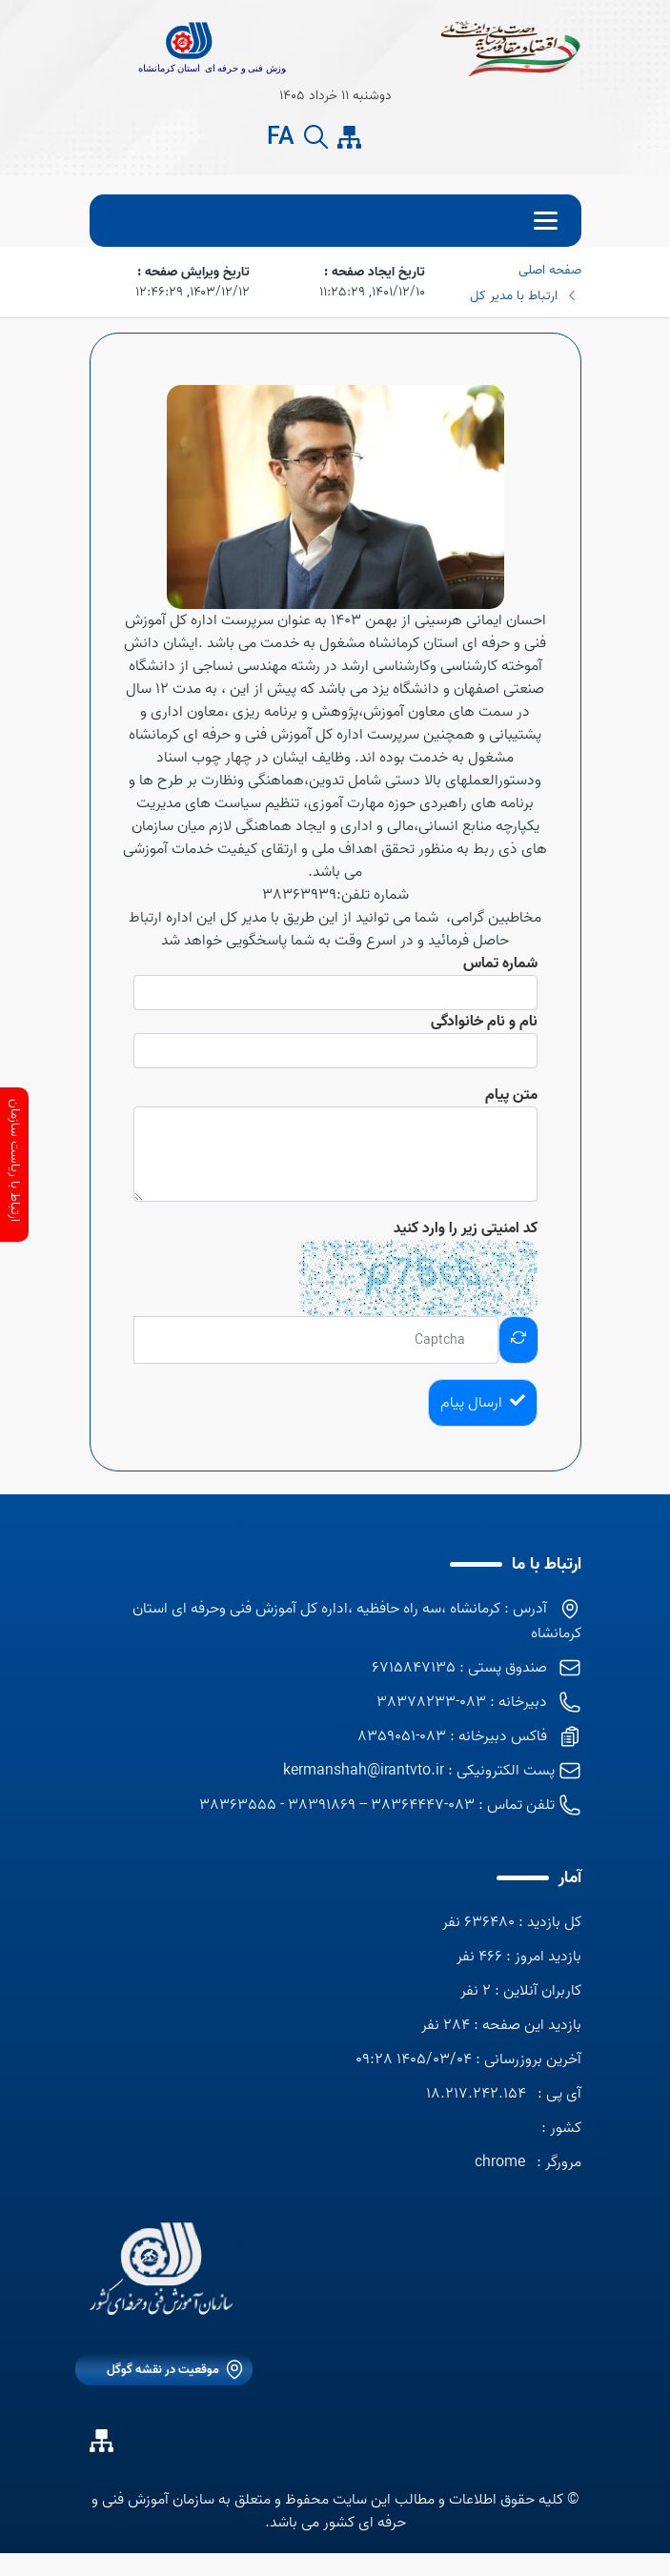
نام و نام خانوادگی (484, 1021)
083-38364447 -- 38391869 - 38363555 (337, 1805)
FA (280, 138)
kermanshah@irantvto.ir (363, 1770)
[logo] (161, 2268)
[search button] (316, 138)
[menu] (335, 221)
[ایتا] (383, 137)
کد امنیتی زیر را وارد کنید (466, 1228)
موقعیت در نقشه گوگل (163, 2370)
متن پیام (511, 1095)
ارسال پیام (482, 1402)
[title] (188, 47)
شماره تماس (500, 963)
